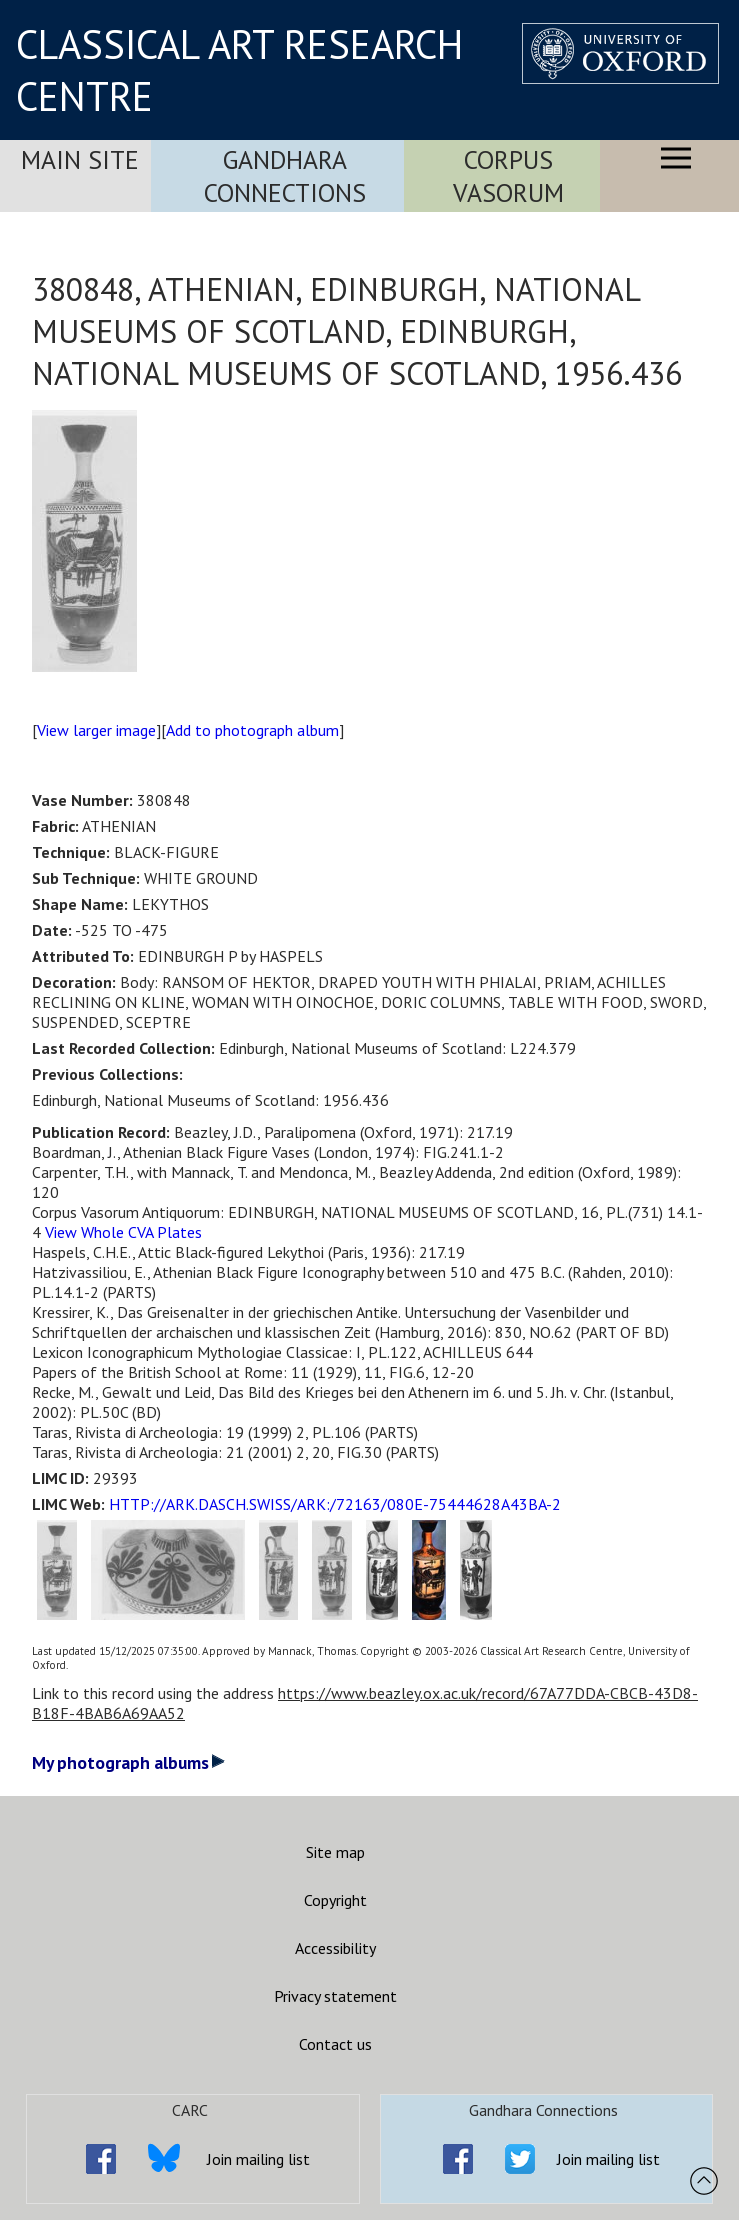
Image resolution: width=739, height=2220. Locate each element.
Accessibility (335, 1948)
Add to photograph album (252, 730)
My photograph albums (128, 1762)
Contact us (335, 2044)
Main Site (80, 159)
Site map (335, 1852)
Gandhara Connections (285, 176)
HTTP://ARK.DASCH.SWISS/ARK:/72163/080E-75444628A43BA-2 (335, 1504)
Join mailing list (258, 2159)
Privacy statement (335, 1996)
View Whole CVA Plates (123, 1232)
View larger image (96, 730)
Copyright (335, 1900)
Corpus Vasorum (508, 176)
